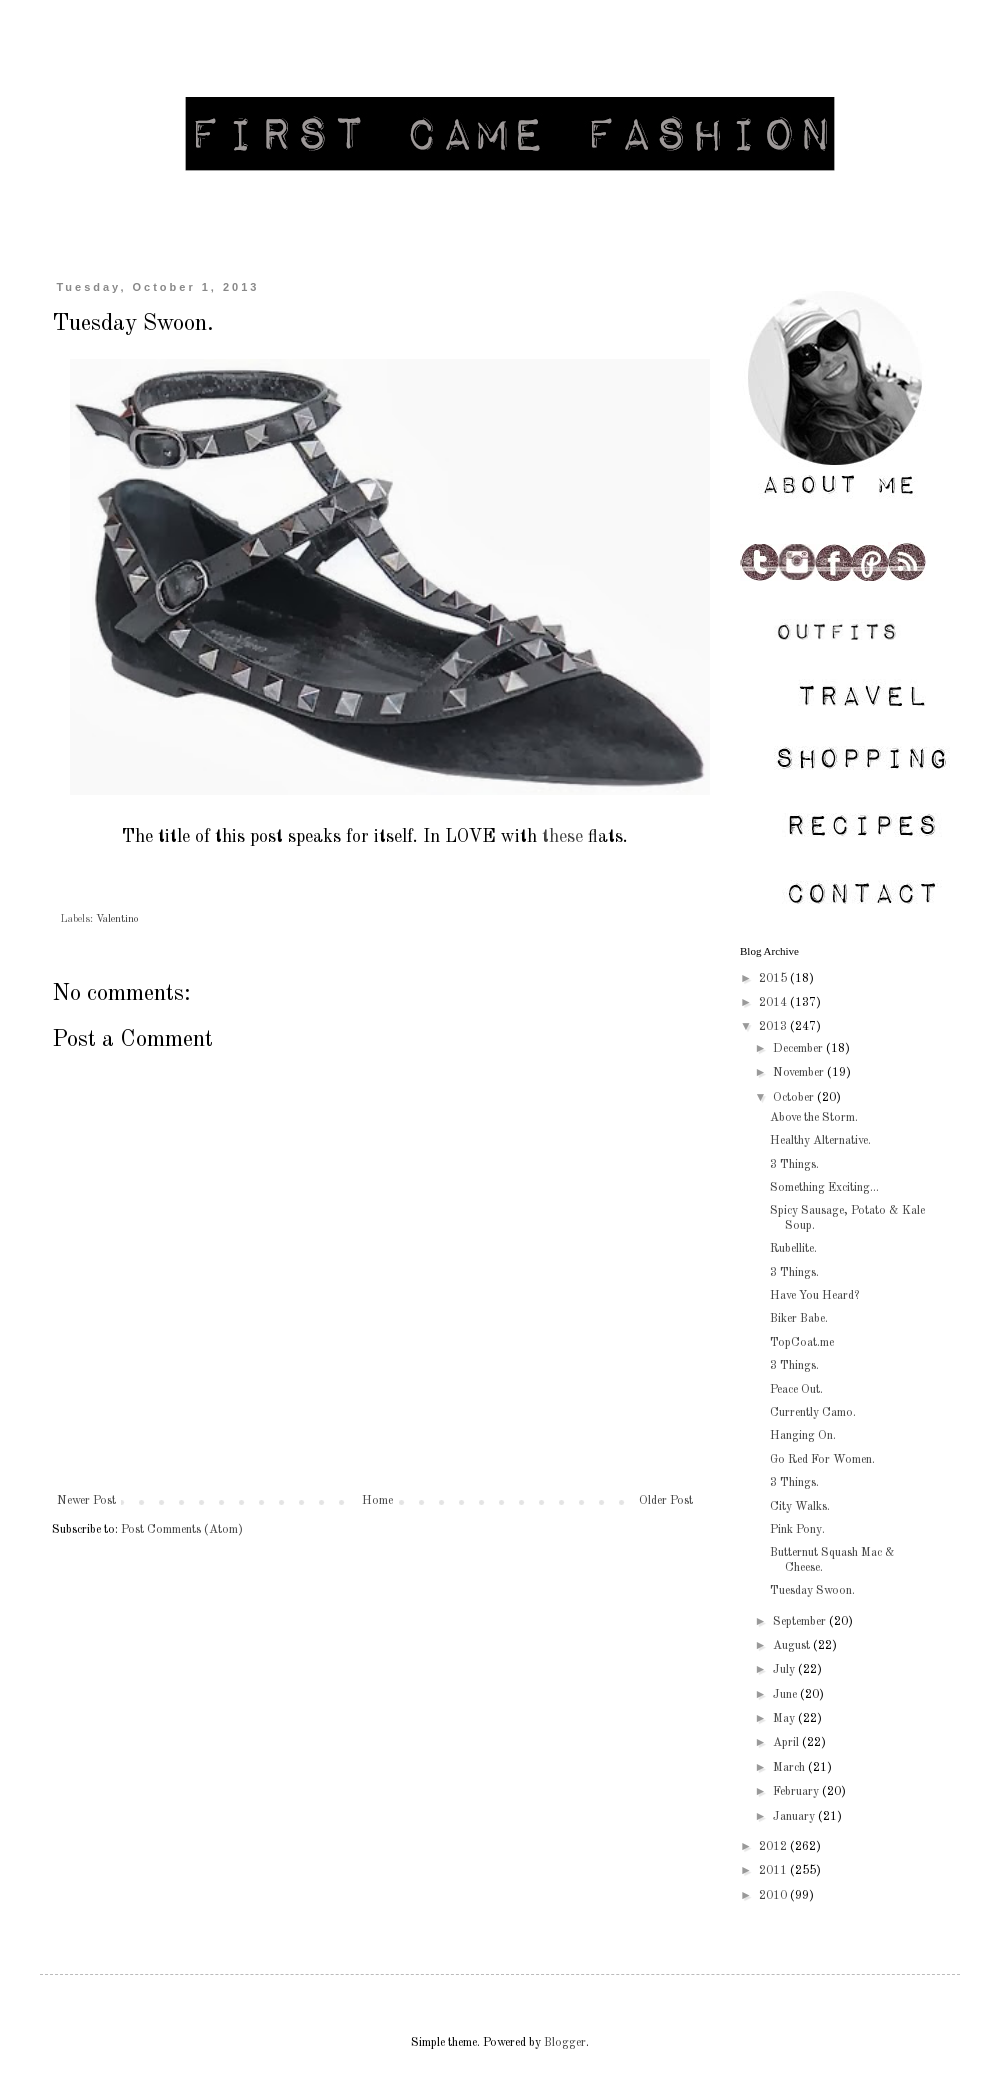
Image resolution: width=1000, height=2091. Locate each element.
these (562, 837)
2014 (774, 1003)
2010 (774, 1896)
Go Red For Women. (822, 1460)
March (790, 1768)
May (785, 1719)
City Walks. (800, 1507)
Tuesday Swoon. (812, 1591)
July (785, 1670)
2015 (774, 979)
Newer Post (86, 1501)
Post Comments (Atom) (182, 1530)
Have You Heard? (814, 1296)
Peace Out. (796, 1390)
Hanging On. (803, 1436)
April (787, 1743)
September (801, 1622)
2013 (774, 1027)
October (795, 1098)
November (800, 1073)
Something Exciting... (824, 1188)
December (799, 1049)
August (793, 1646)
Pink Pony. (797, 1530)
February (797, 1792)
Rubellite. (793, 1249)
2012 (774, 1847)
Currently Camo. (813, 1413)
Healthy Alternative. (820, 1141)
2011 (774, 1871)
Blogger (565, 2043)
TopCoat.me (802, 1343)
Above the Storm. (814, 1118)
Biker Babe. (799, 1319)
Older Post (666, 1501)
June (786, 1695)
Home (377, 1501)
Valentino (117, 919)
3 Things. (794, 1165)
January (795, 1817)
